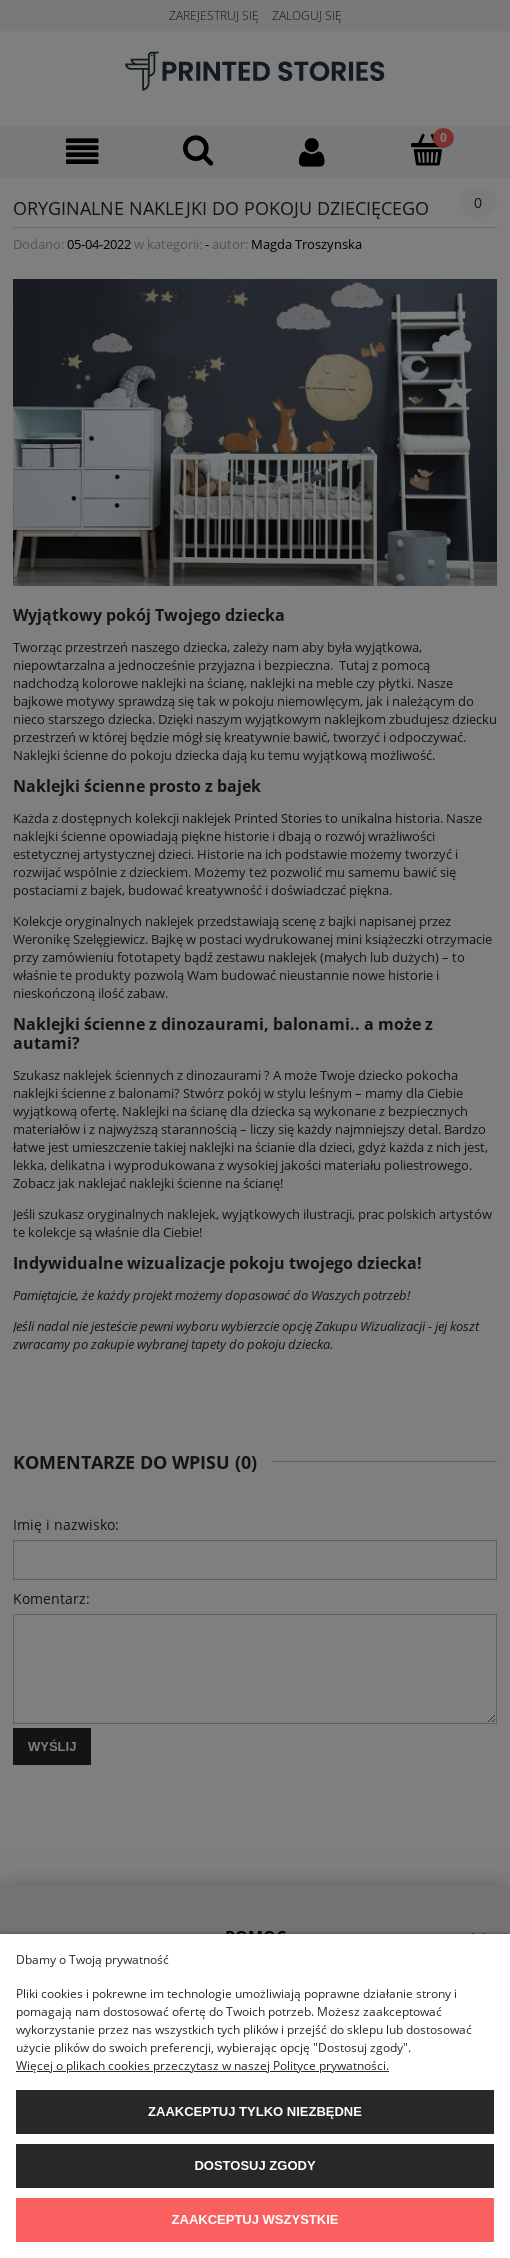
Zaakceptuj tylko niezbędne (255, 2111)
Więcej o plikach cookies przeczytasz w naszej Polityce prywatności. (202, 2065)
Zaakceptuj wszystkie (255, 2219)
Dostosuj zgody (254, 2165)
